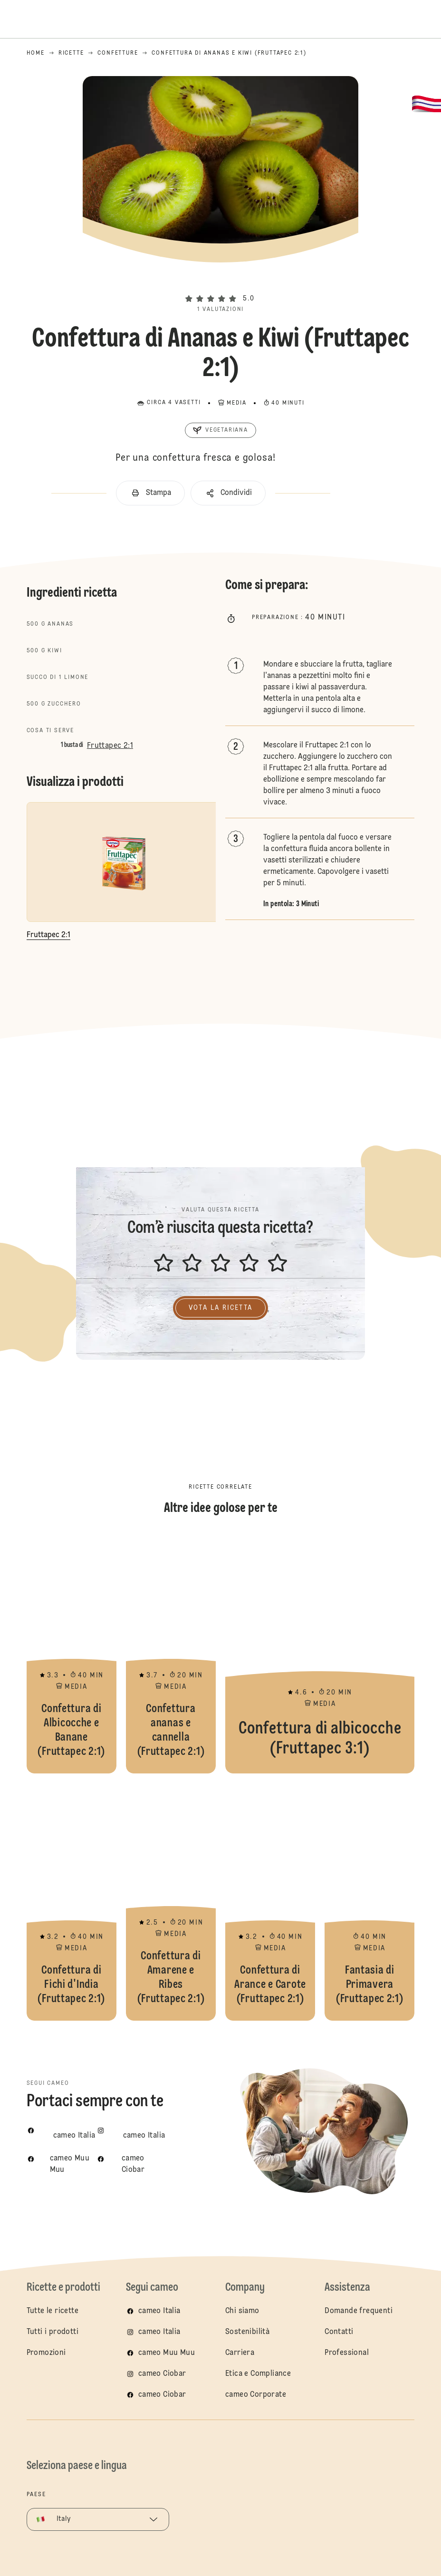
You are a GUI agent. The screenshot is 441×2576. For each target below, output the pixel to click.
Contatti (339, 2332)
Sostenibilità (247, 2332)
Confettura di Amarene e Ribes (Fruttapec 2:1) (171, 1902)
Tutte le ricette (52, 2311)
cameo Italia (159, 2311)
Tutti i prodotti (52, 2332)
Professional (347, 2353)
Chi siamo (242, 2311)
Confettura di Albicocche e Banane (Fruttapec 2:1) (71, 1654)
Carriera (239, 2353)
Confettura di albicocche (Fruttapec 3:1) (319, 1654)
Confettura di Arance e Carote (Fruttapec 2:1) (270, 1902)
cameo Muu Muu (166, 2353)
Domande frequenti (359, 2311)
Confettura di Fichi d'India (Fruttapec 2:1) (71, 1902)
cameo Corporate (255, 2395)
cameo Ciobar (162, 2374)
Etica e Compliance (258, 2374)
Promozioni (46, 2353)
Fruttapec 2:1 (110, 746)
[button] (220, 282)
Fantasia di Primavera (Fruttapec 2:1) (369, 1902)
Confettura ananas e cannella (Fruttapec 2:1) (171, 1654)
